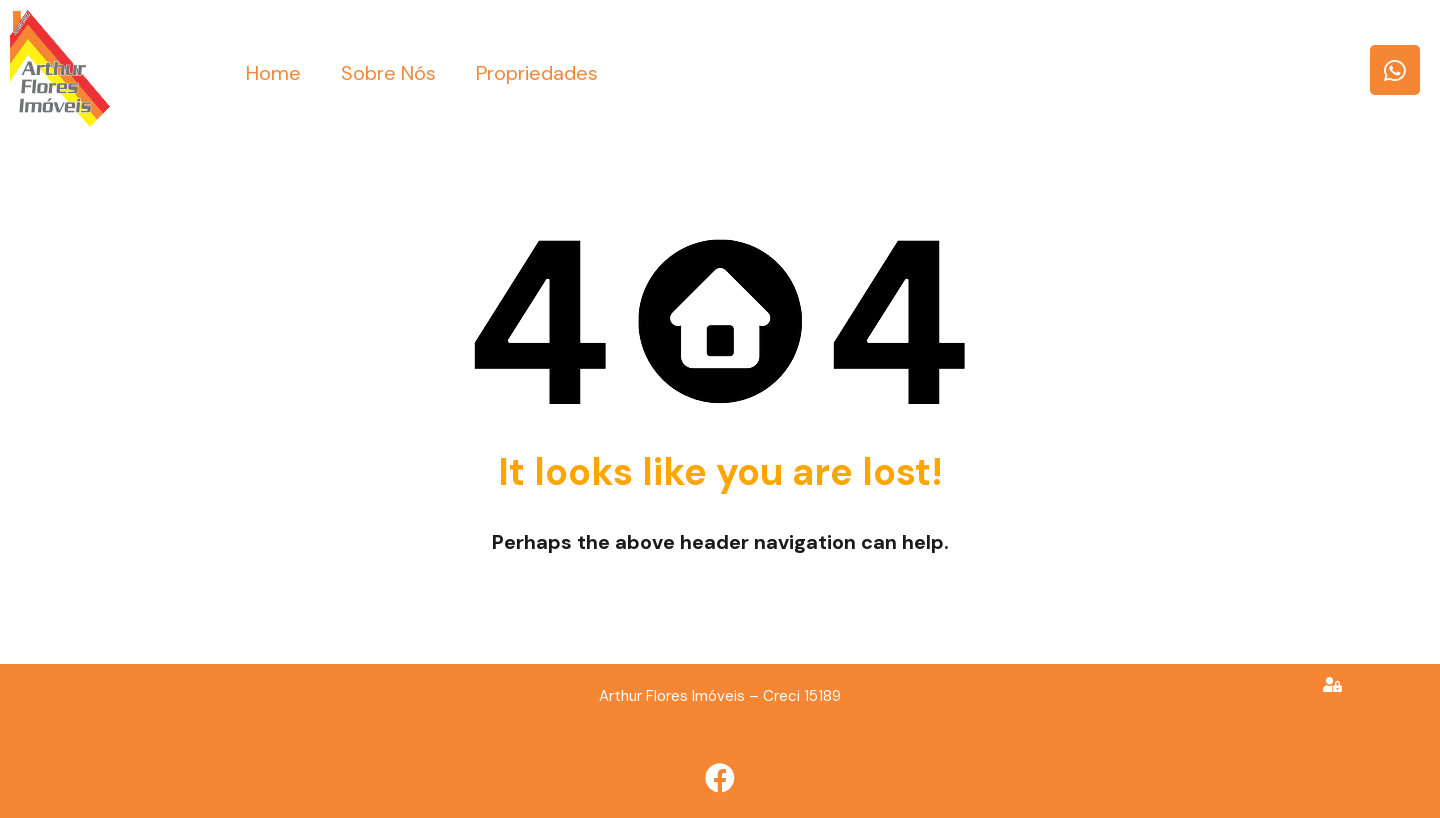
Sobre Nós (388, 73)
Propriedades (537, 73)
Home (273, 73)
